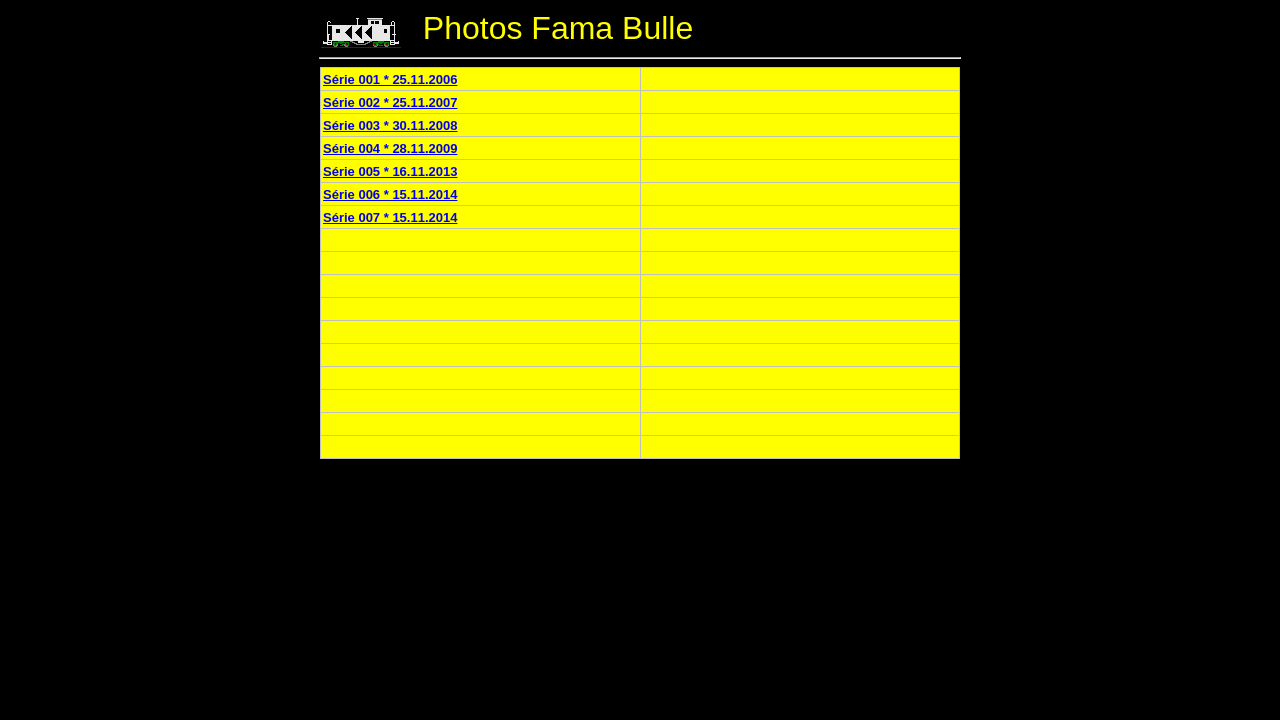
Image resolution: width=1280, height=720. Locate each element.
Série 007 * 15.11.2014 (390, 217)
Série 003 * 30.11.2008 (390, 125)
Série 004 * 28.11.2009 (390, 148)
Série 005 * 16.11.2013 (390, 171)
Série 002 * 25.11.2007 (390, 102)
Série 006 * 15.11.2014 (390, 194)
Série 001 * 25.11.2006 (390, 79)
